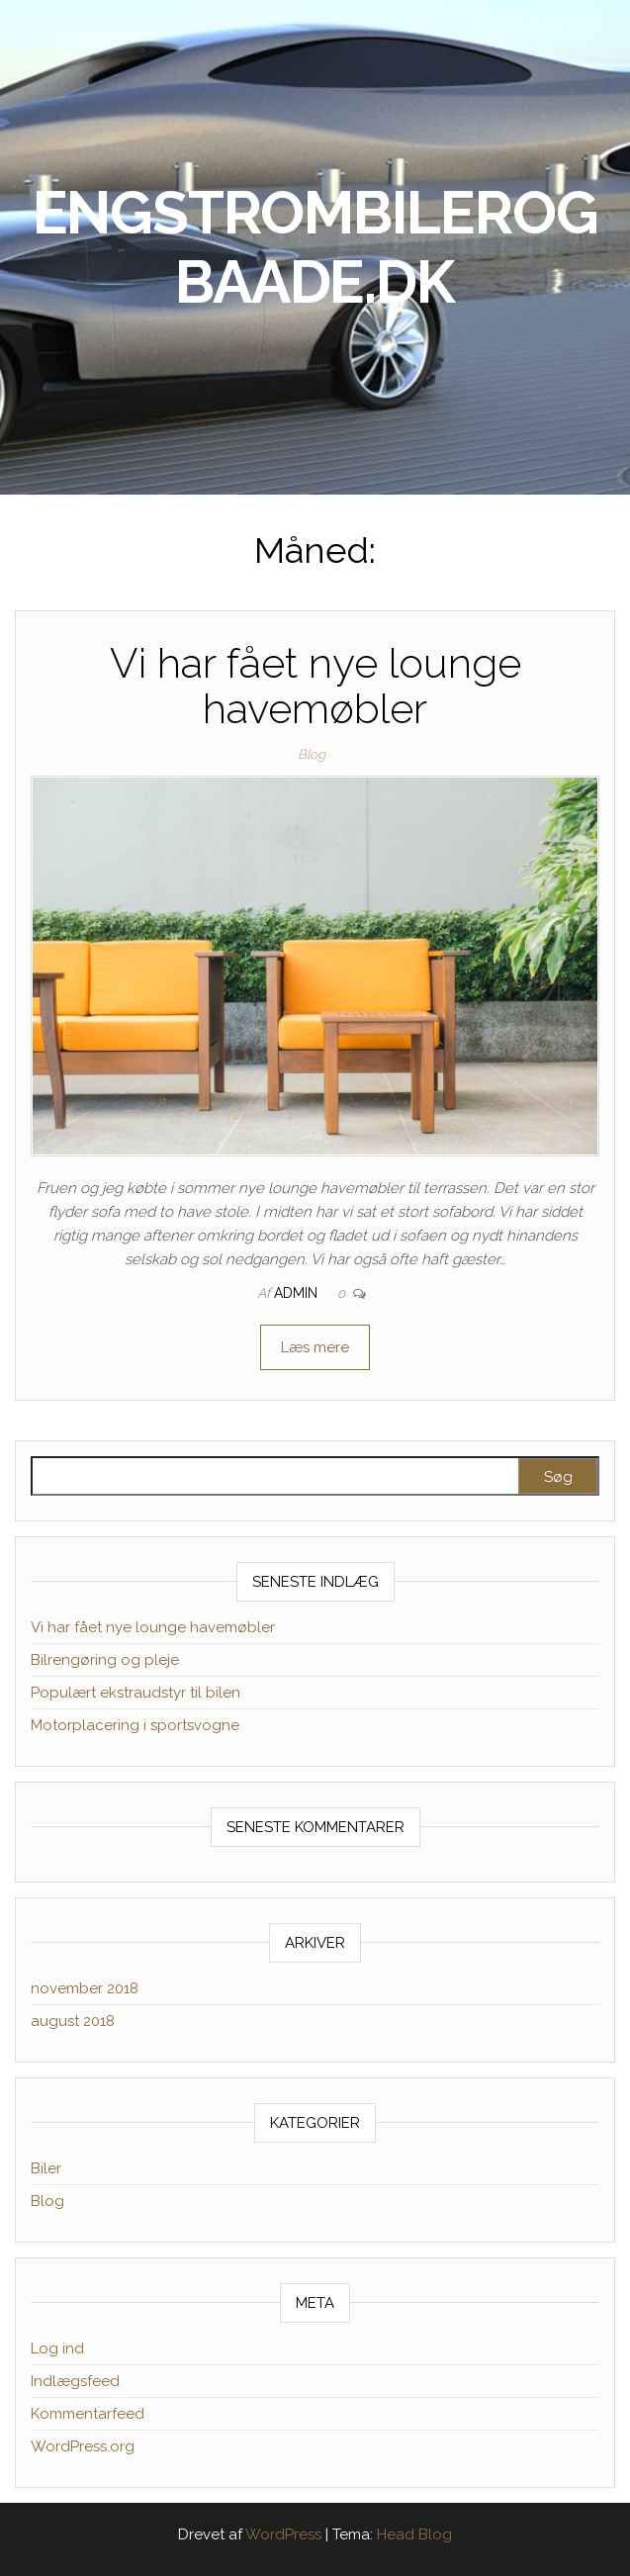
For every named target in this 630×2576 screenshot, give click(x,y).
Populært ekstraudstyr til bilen (135, 1693)
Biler (46, 2168)
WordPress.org (83, 2446)
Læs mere (315, 1347)
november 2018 (84, 1988)
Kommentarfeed (87, 2414)
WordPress (283, 2534)
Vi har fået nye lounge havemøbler (315, 686)
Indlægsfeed (75, 2381)
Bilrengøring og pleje (105, 1660)
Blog (311, 754)
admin (297, 1293)
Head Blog (414, 2534)
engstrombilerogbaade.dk (315, 247)
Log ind (57, 2348)
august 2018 (73, 2021)
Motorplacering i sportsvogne (135, 1725)
